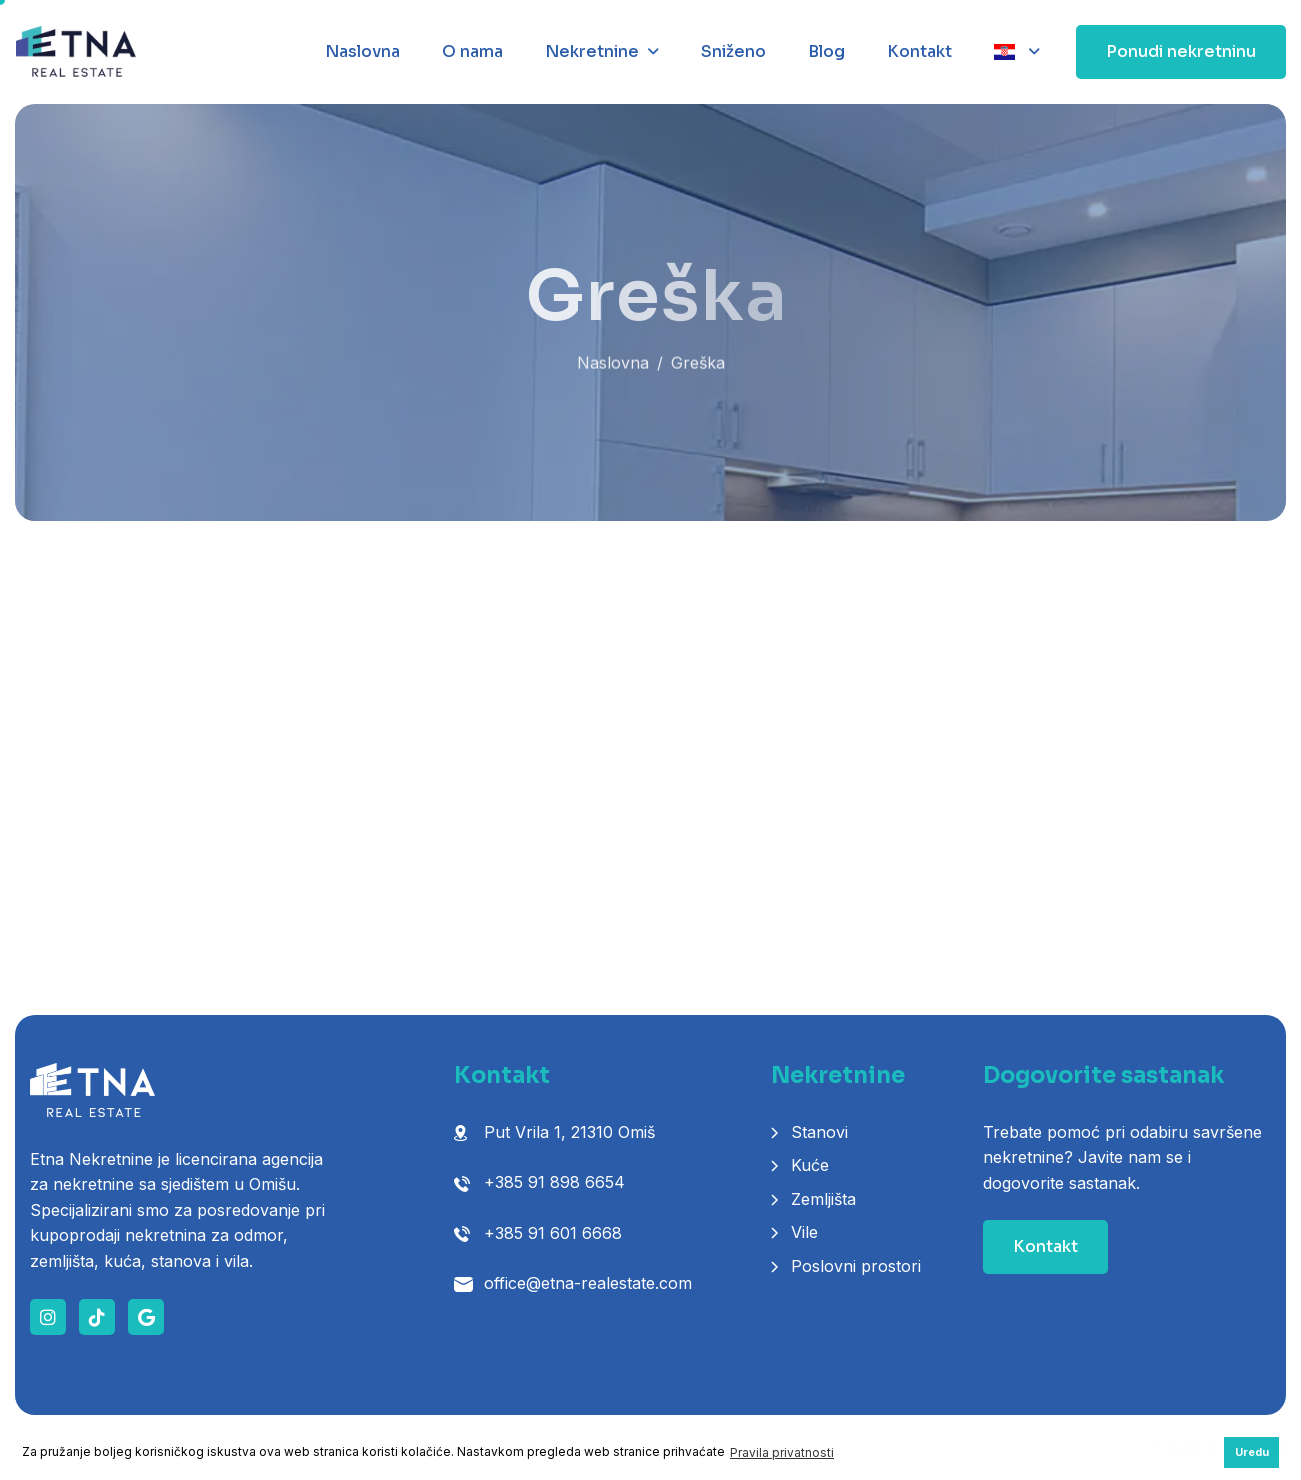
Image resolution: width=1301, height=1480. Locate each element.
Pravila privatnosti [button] (782, 1452)
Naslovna (362, 51)
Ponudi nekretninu (1181, 51)
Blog (826, 51)
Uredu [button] (1252, 1452)
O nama (472, 51)
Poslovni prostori (856, 1266)
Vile (804, 1232)
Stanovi (819, 1132)
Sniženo (733, 51)
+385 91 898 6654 (554, 1182)
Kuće (810, 1165)
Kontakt (919, 51)
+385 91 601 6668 (553, 1233)
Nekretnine (592, 51)
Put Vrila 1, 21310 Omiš (569, 1132)
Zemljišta (823, 1199)
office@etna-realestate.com (588, 1283)
